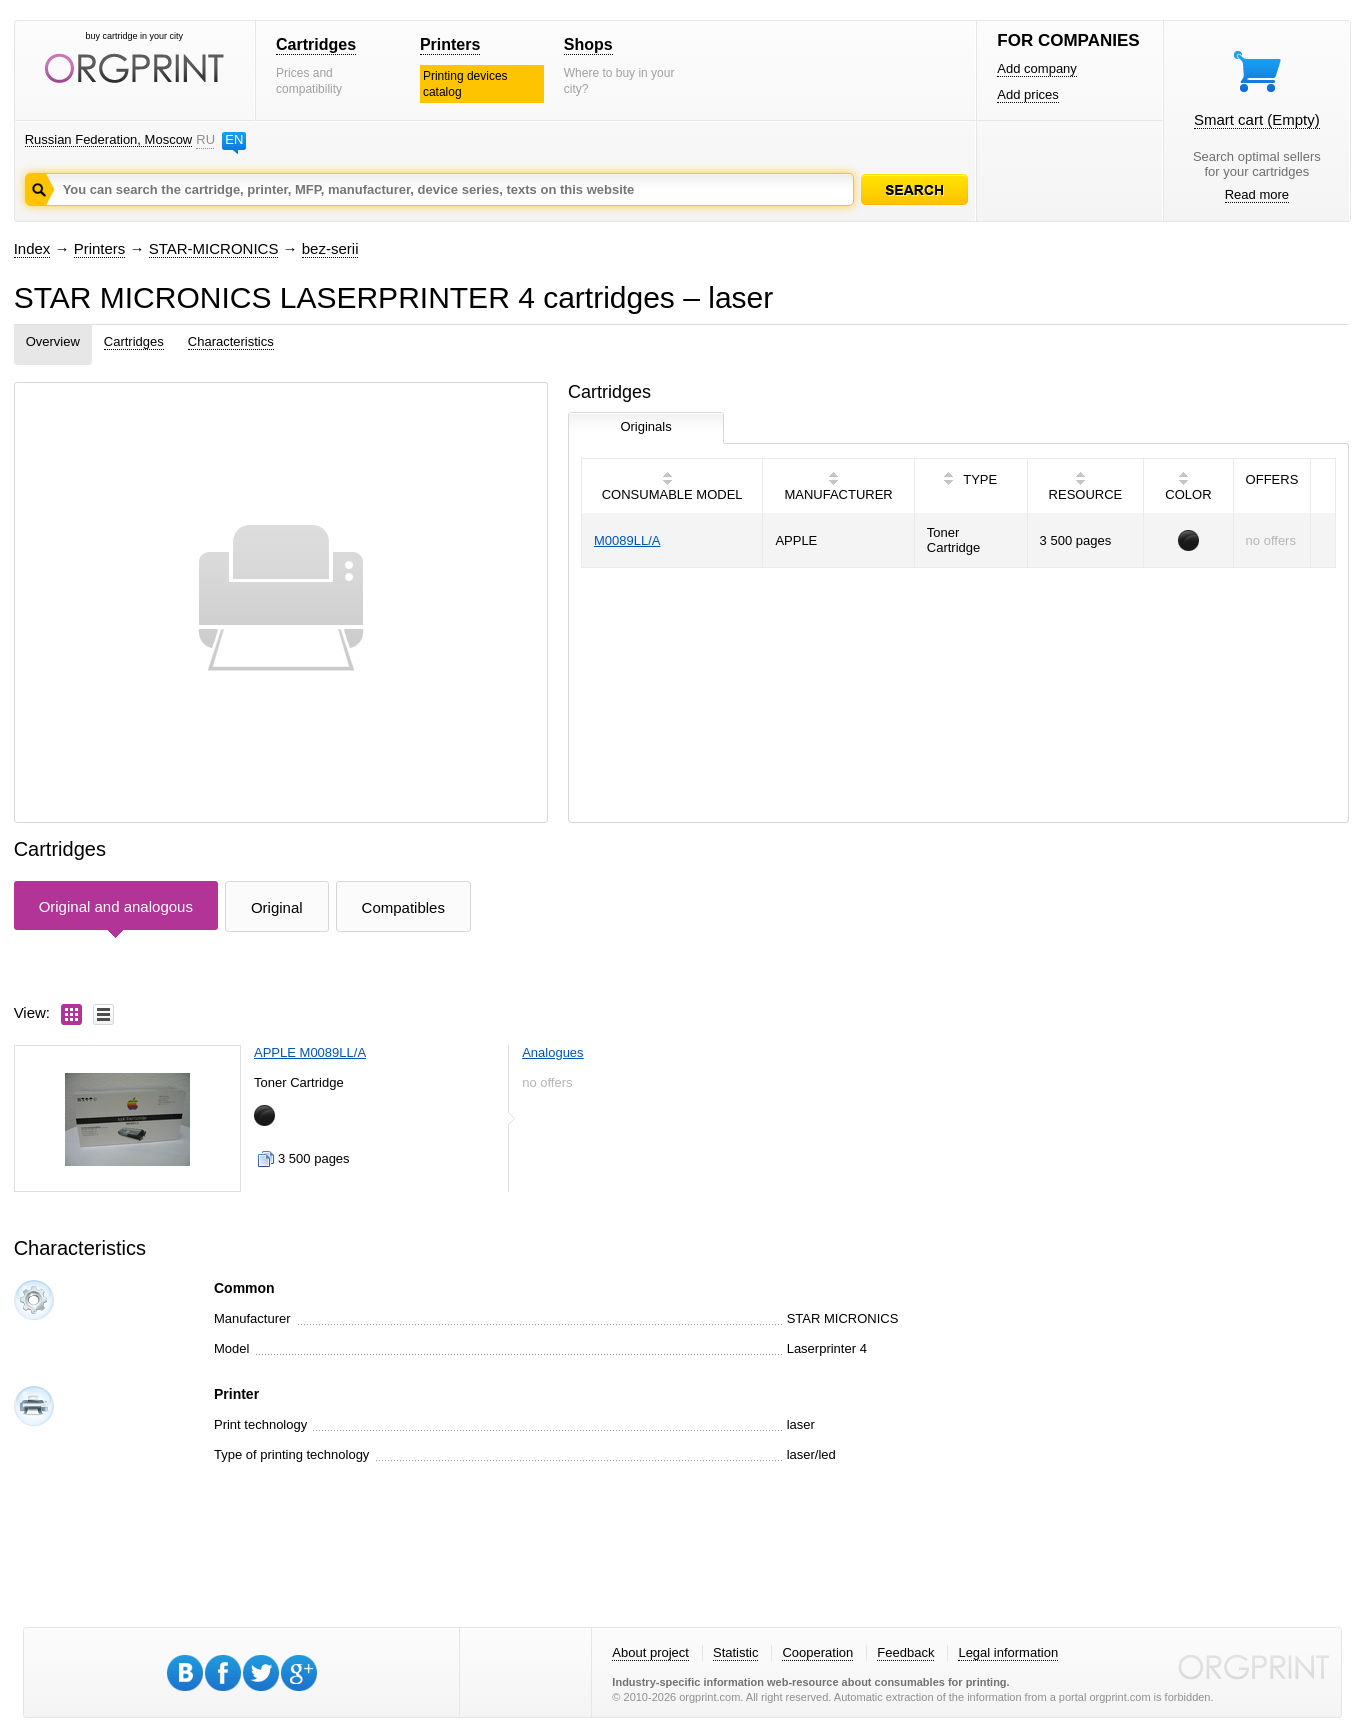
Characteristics (231, 341)
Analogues (552, 1052)
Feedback (905, 1652)
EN (234, 139)
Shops (588, 44)
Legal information (1008, 1652)
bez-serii (330, 248)
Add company (1037, 68)
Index (32, 248)
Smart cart (1257, 119)
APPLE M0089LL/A (310, 1052)
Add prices (1027, 94)
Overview (53, 341)
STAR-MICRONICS (214, 248)
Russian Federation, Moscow (109, 139)
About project (650, 1652)
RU (205, 139)
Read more (1257, 194)
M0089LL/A (627, 540)
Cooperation (817, 1652)
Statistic (736, 1652)
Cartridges (316, 44)
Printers (450, 44)
